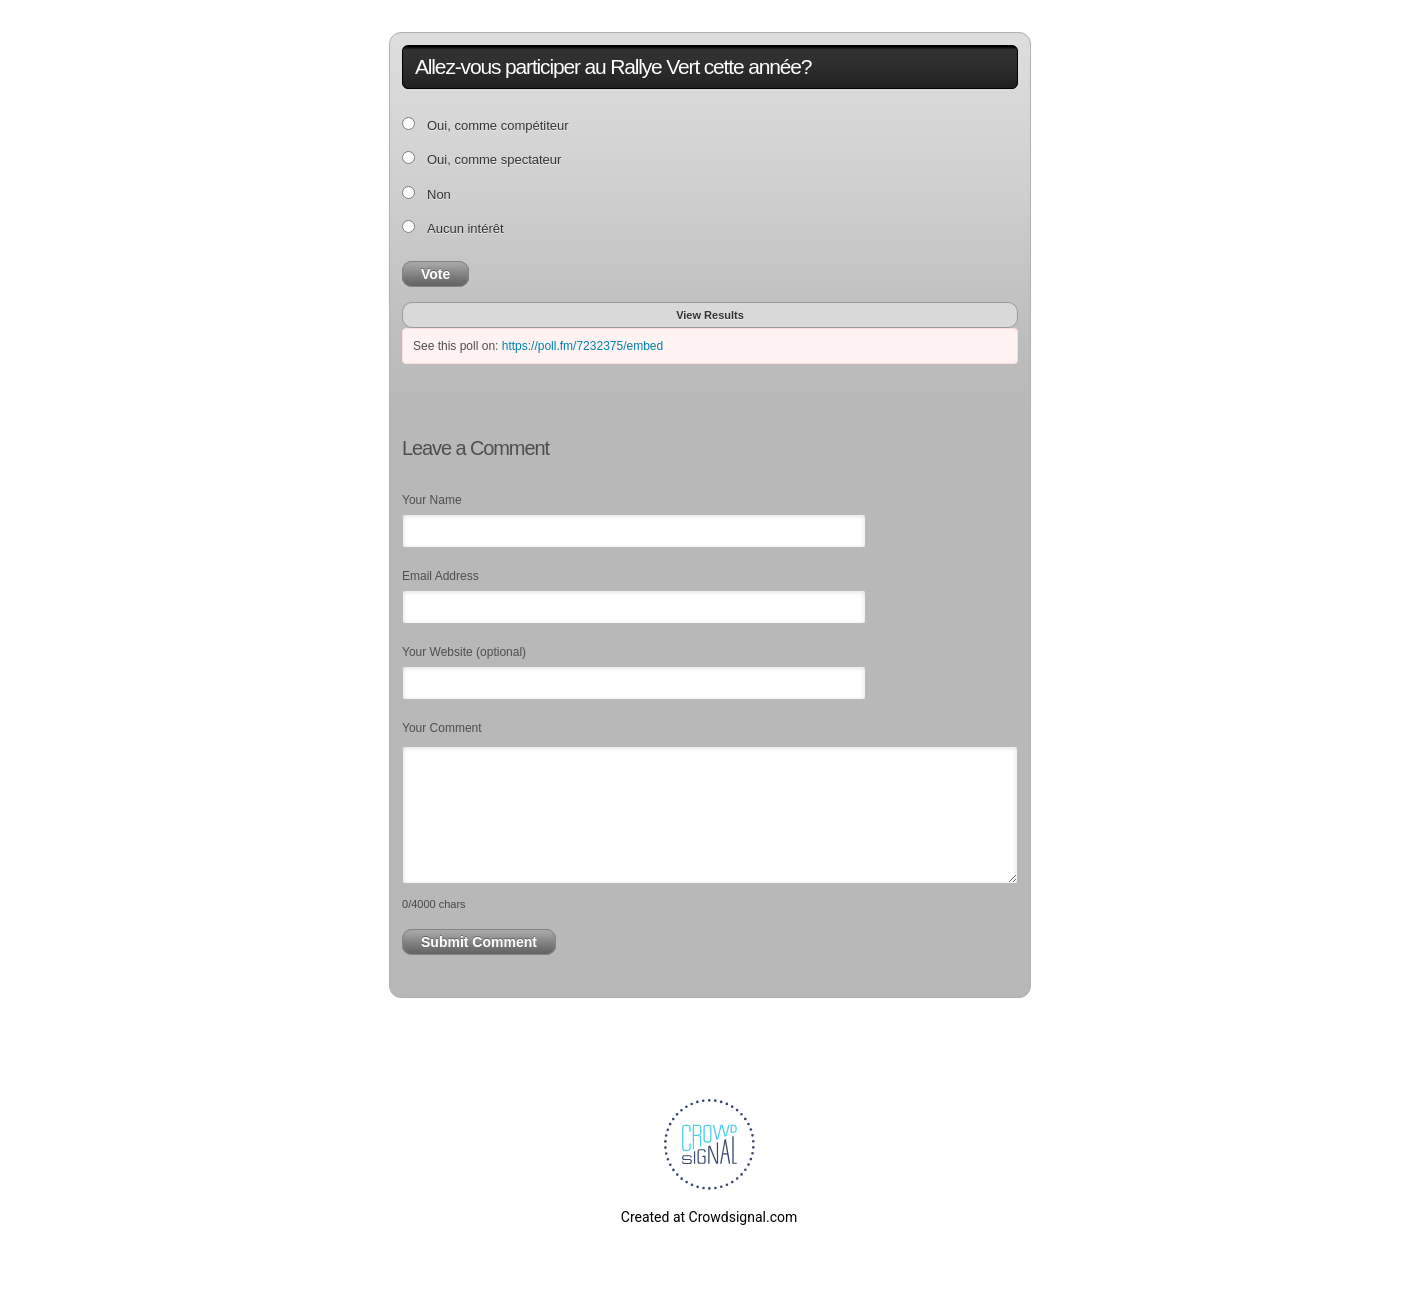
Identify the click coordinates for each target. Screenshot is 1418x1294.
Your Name (432, 500)
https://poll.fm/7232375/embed (582, 346)
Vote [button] (435, 274)
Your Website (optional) (464, 652)
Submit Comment (479, 942)
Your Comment (442, 728)
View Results (710, 315)
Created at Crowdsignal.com (709, 1217)
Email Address (440, 576)
